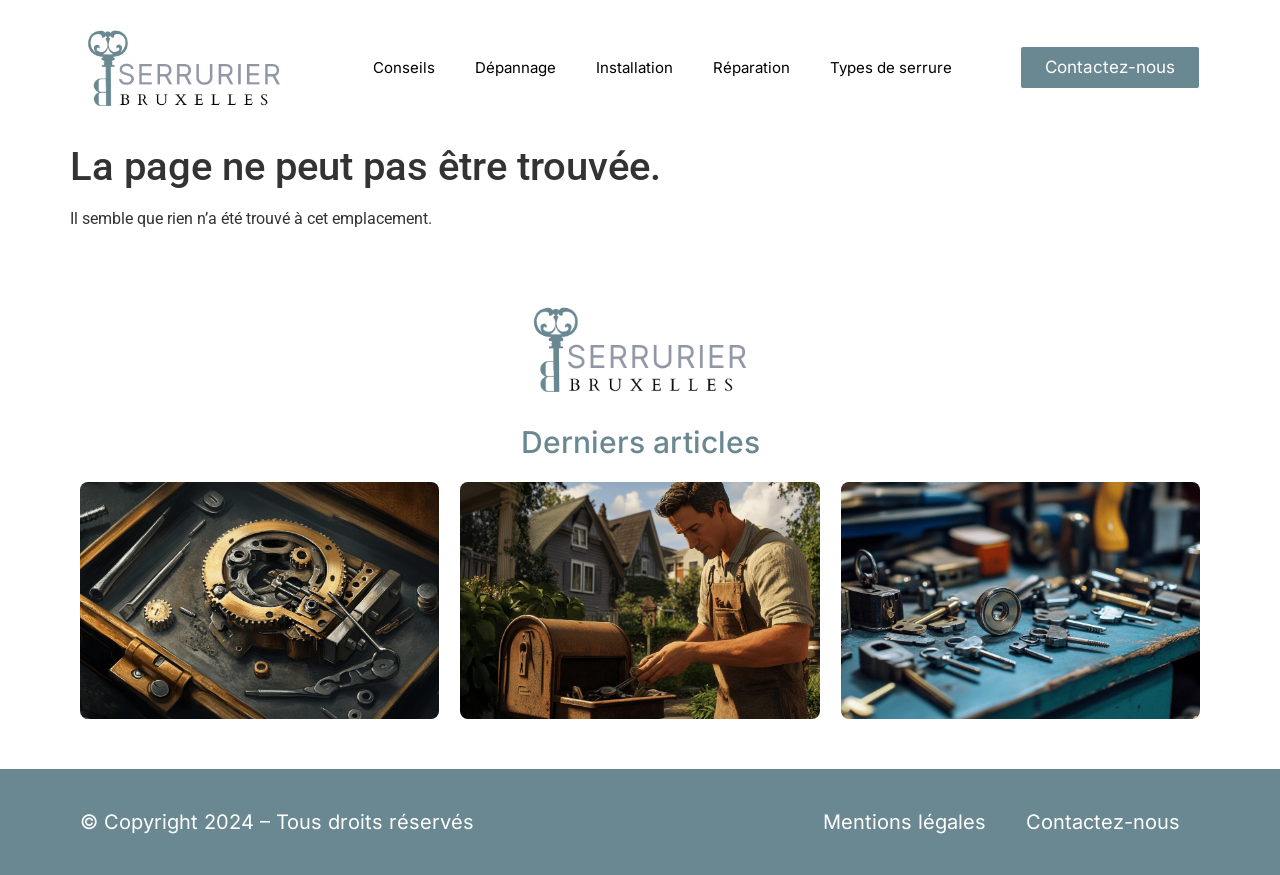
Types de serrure (891, 67)
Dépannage (515, 67)
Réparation (751, 67)
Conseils (404, 67)
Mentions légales (904, 822)
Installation (634, 67)
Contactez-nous (1103, 822)
